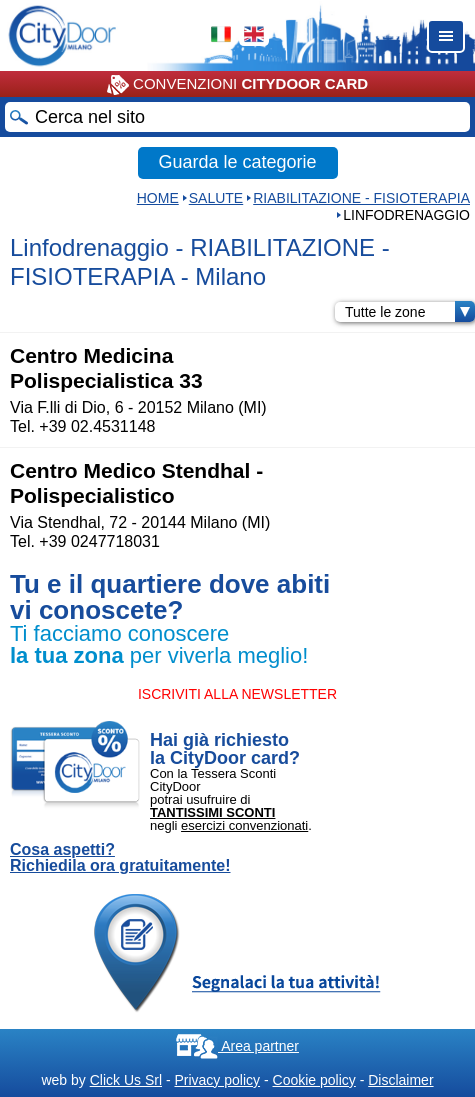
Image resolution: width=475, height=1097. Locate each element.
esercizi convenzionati (244, 825)
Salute (216, 198)
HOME (158, 198)
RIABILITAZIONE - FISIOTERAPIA (361, 198)
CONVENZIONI (237, 85)
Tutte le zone (410, 312)
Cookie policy (314, 1080)
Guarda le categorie (237, 162)
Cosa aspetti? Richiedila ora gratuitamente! (120, 858)
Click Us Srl (126, 1080)
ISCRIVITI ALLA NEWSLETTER (237, 694)
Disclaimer (400, 1080)
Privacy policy (217, 1080)
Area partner (237, 1046)
